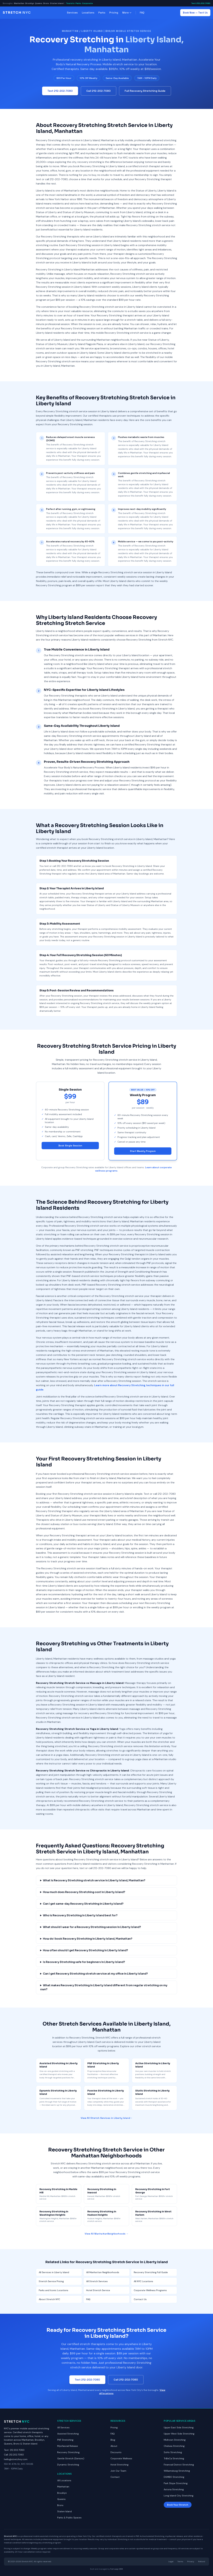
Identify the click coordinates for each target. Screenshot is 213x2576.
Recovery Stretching (68, 2452)
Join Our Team (118, 2470)
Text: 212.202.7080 (14, 2449)
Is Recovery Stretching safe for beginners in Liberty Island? (84, 1962)
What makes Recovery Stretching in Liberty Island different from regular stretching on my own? (103, 1987)
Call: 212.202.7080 (14, 2454)
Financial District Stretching (179, 2464)
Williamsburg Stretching (177, 2470)
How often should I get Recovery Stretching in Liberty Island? (85, 1950)
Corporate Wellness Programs (150, 2290)
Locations (88, 12)
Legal (170, 2561)
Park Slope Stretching (176, 2483)
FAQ (142, 12)
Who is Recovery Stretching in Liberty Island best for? (80, 1915)
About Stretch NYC (49, 2299)
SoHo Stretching (173, 2452)
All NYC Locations (143, 2281)
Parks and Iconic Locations (53, 2290)
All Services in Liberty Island (54, 2272)
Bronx (46, 3)
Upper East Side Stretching (179, 2427)
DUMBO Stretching (174, 2476)
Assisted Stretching (68, 2433)
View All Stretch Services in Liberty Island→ (106, 2117)
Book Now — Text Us (195, 12)
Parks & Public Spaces (69, 2517)
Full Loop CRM (116, 2569)
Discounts (115, 2452)
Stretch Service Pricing (51, 2281)
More (127, 12)
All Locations (64, 2480)
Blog (112, 2439)
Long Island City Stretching (178, 2495)
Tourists (70, 3)
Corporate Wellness (121, 2458)
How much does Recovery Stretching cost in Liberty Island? (84, 1892)
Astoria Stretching (174, 2489)
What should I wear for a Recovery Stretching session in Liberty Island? (92, 1927)
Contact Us (140, 2299)
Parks (78, 3)
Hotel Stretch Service (98, 2290)
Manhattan (19, 3)
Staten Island (57, 3)
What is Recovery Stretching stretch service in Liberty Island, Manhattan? (94, 1880)
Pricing (113, 12)
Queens (38, 3)
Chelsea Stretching (174, 2445)
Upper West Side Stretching (179, 2433)
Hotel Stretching (119, 2464)
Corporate (87, 3)
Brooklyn (29, 3)
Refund (201, 2561)
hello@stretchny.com (15, 2459)
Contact (115, 2476)
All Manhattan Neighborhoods (102, 2272)
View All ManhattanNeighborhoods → (106, 2233)
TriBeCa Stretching (174, 2458)
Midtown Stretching (175, 2439)
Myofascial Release (67, 2445)
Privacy (190, 2561)
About (113, 2445)
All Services (63, 2427)
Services (72, 12)
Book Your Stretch (177, 2504)
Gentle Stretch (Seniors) (70, 2458)
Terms (180, 2561)
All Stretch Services (97, 2281)
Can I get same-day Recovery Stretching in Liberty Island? (83, 1903)
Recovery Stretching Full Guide (151, 2272)
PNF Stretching (65, 2439)
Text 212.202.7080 (200, 3)
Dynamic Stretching (68, 2464)
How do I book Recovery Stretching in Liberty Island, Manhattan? (87, 1938)
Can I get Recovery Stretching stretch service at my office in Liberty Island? (95, 1973)
